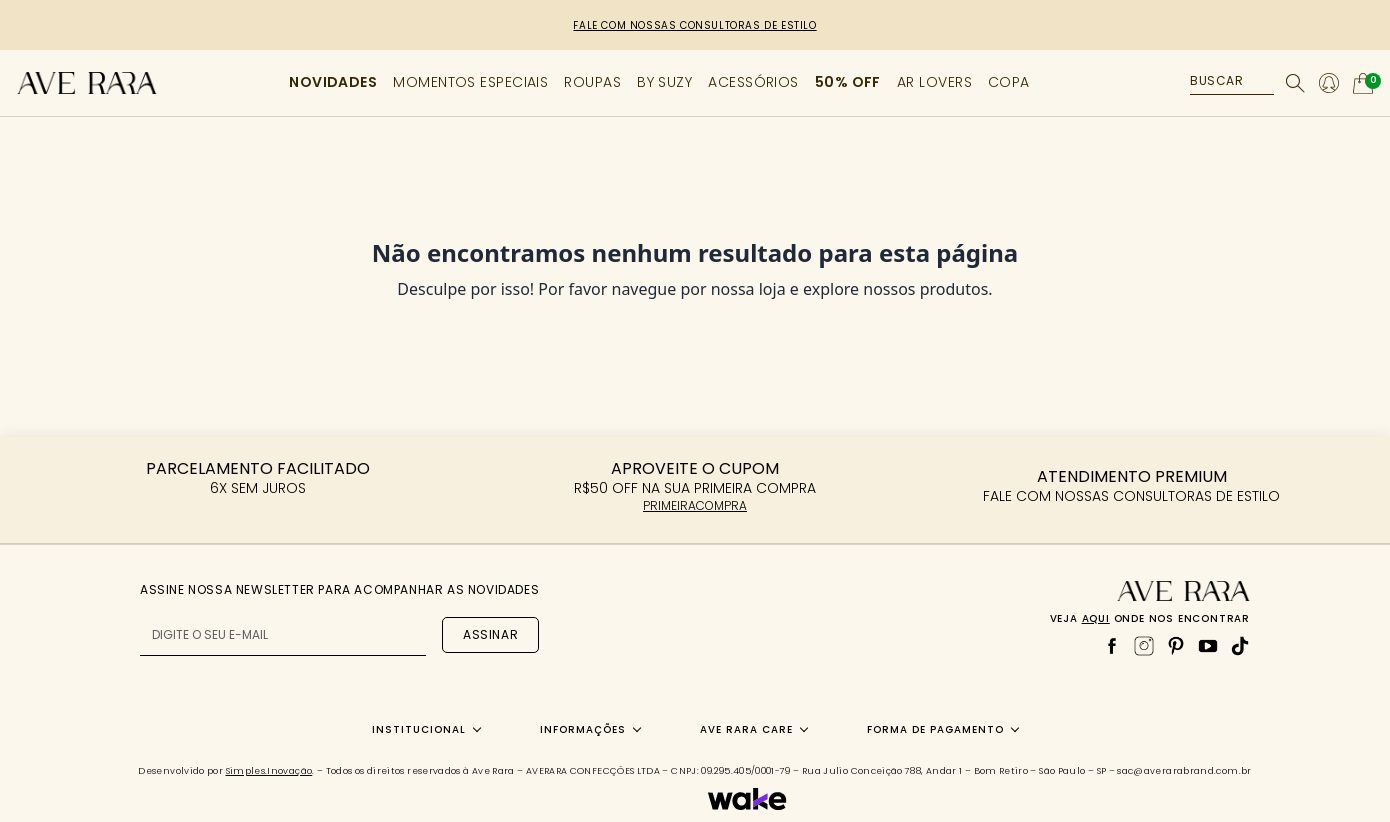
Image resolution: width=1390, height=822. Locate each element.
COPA (1009, 82)
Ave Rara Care (746, 729)
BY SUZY (664, 82)
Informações (583, 729)
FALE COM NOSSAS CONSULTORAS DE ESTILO (694, 25)
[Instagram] (1144, 646)
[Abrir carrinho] (1363, 83)
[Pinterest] (1176, 646)
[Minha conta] (1329, 83)
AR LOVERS (934, 82)
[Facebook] (1112, 646)
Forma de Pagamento (935, 729)
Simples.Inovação (269, 771)
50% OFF (848, 82)
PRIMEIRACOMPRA (695, 505)
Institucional (419, 729)
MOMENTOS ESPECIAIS (470, 82)
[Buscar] (1295, 83)
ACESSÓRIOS (753, 82)
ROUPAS (592, 82)
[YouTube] (1208, 646)
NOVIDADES (333, 82)
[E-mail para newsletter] (283, 635)
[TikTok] (1240, 646)
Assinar (490, 634)
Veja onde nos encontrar (1150, 618)
